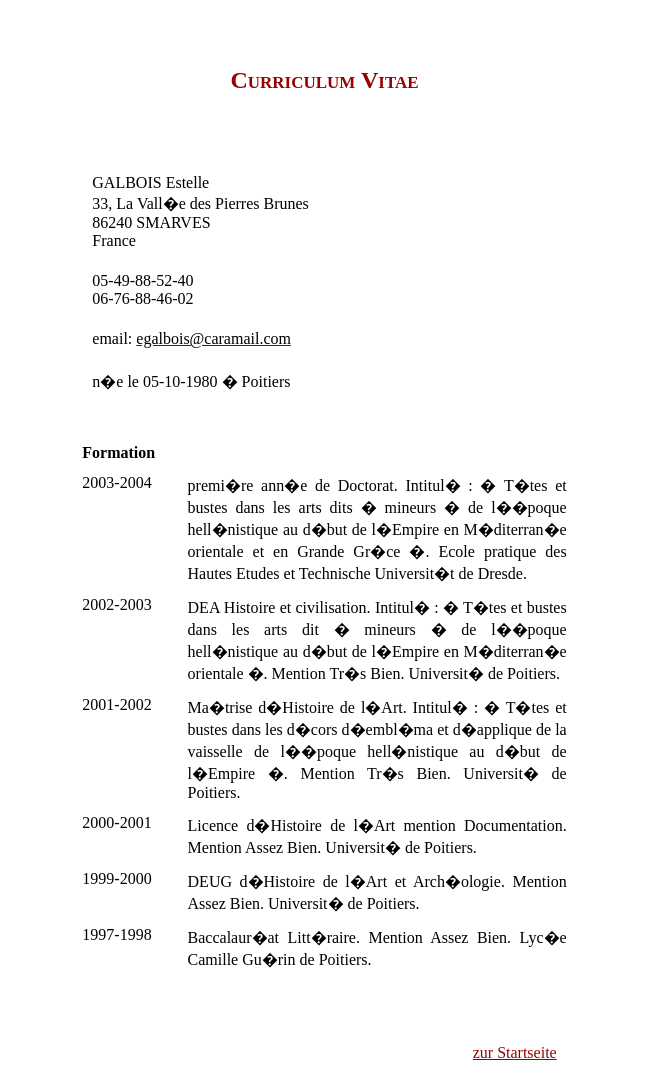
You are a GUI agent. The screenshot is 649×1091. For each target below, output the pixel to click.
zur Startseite (515, 1052)
